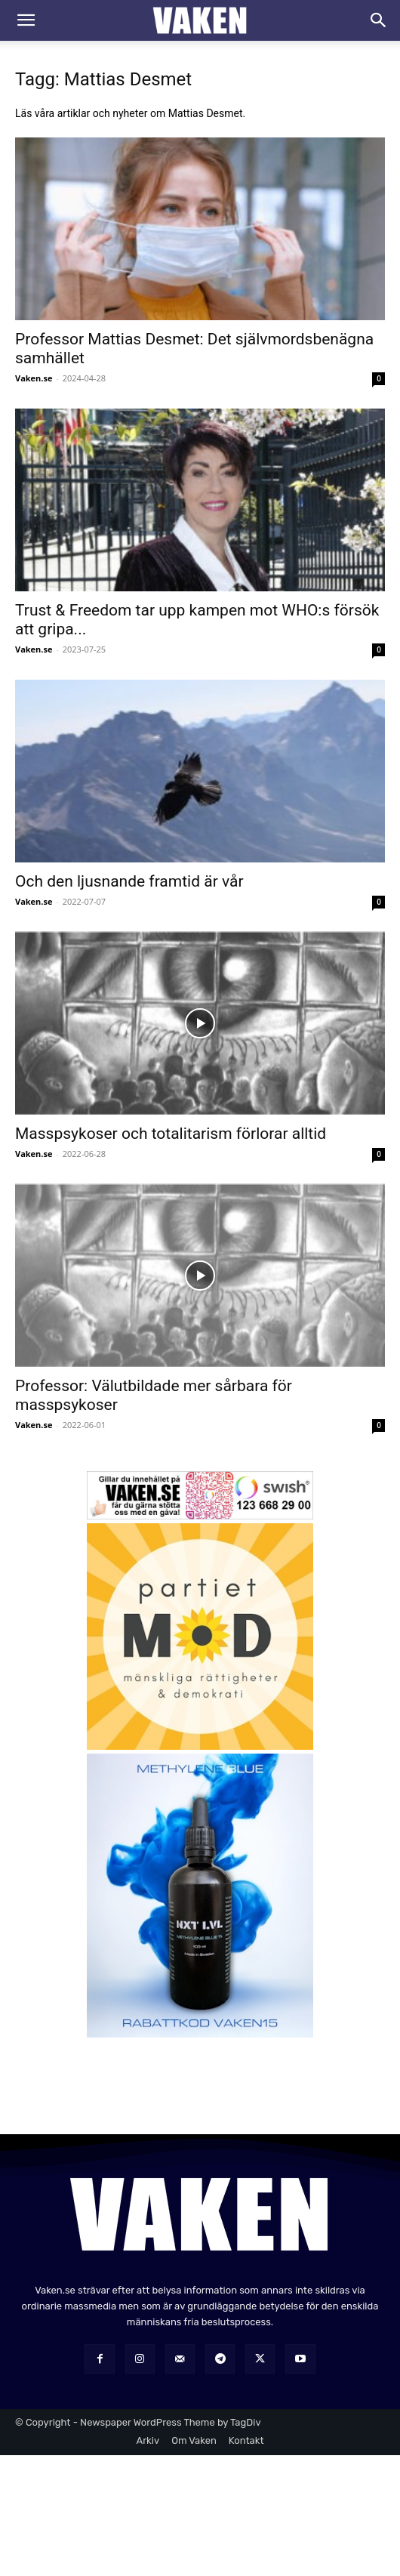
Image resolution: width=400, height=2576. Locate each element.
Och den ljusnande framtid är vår (129, 881)
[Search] (379, 20)
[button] (26, 20)
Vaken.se (33, 378)
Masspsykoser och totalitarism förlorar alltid (170, 1133)
